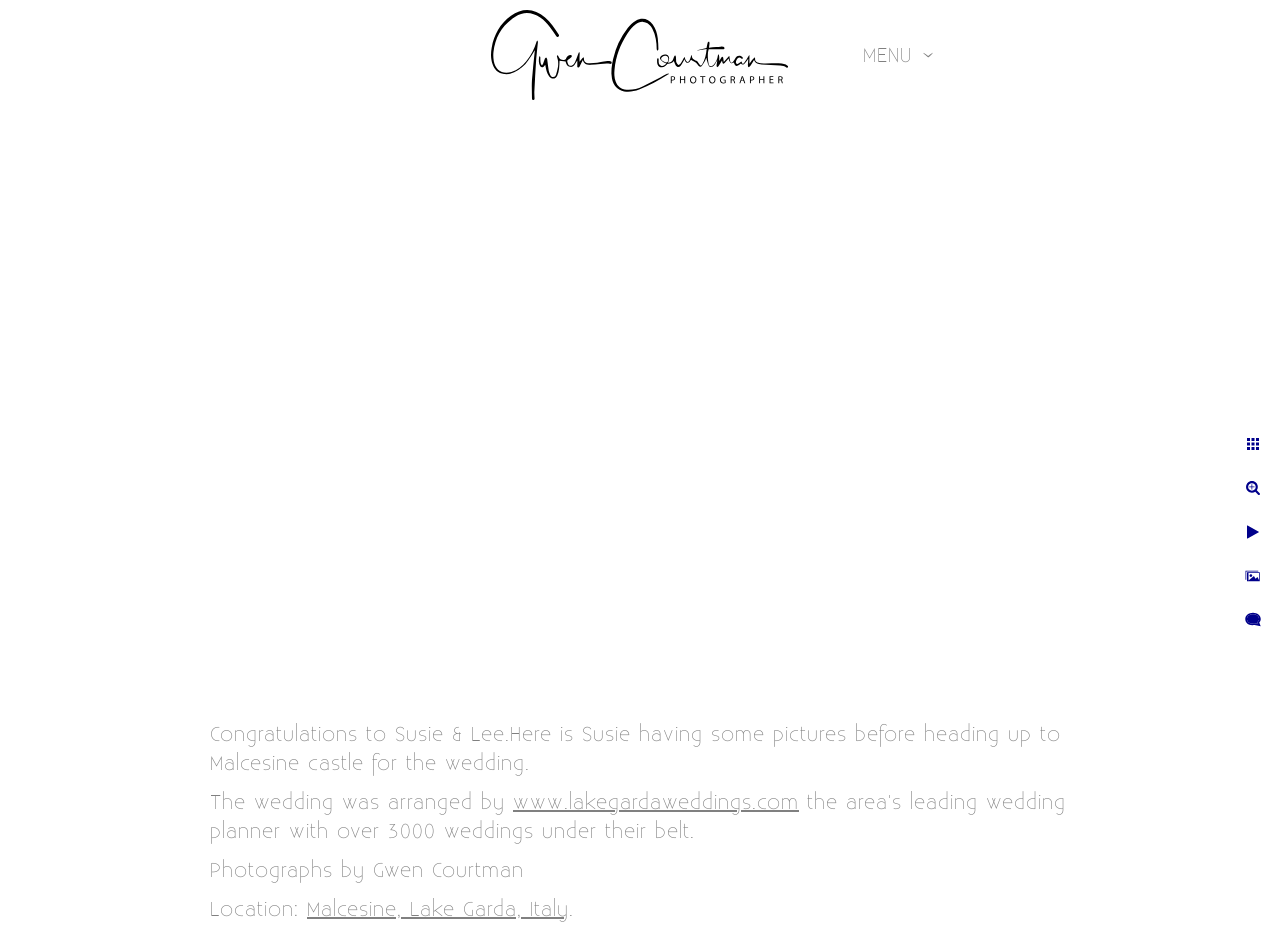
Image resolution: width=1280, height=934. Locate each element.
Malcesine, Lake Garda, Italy (438, 909)
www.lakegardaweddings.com (656, 802)
